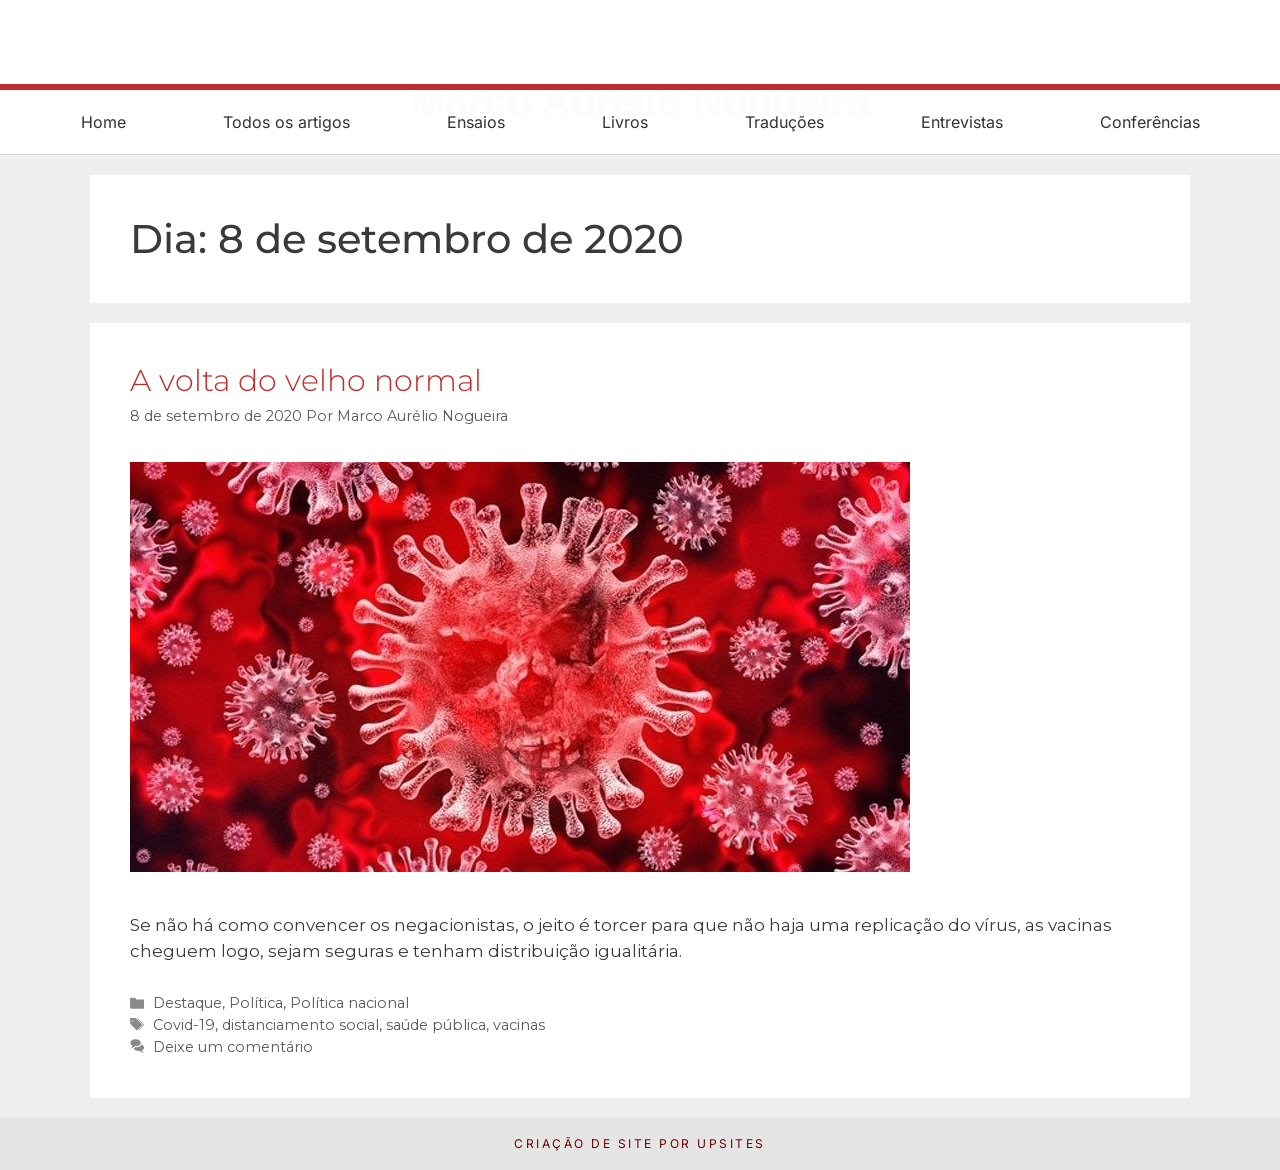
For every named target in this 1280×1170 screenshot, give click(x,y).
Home (103, 122)
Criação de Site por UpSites (640, 1143)
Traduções (784, 122)
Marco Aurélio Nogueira (640, 54)
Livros (625, 122)
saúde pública (436, 1025)
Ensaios (476, 122)
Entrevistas (962, 122)
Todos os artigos (286, 122)
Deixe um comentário (233, 1047)
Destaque (187, 1003)
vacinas (519, 1025)
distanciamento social (300, 1025)
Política (256, 1003)
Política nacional (349, 1003)
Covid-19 (184, 1025)
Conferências (1150, 122)
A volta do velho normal (306, 380)
